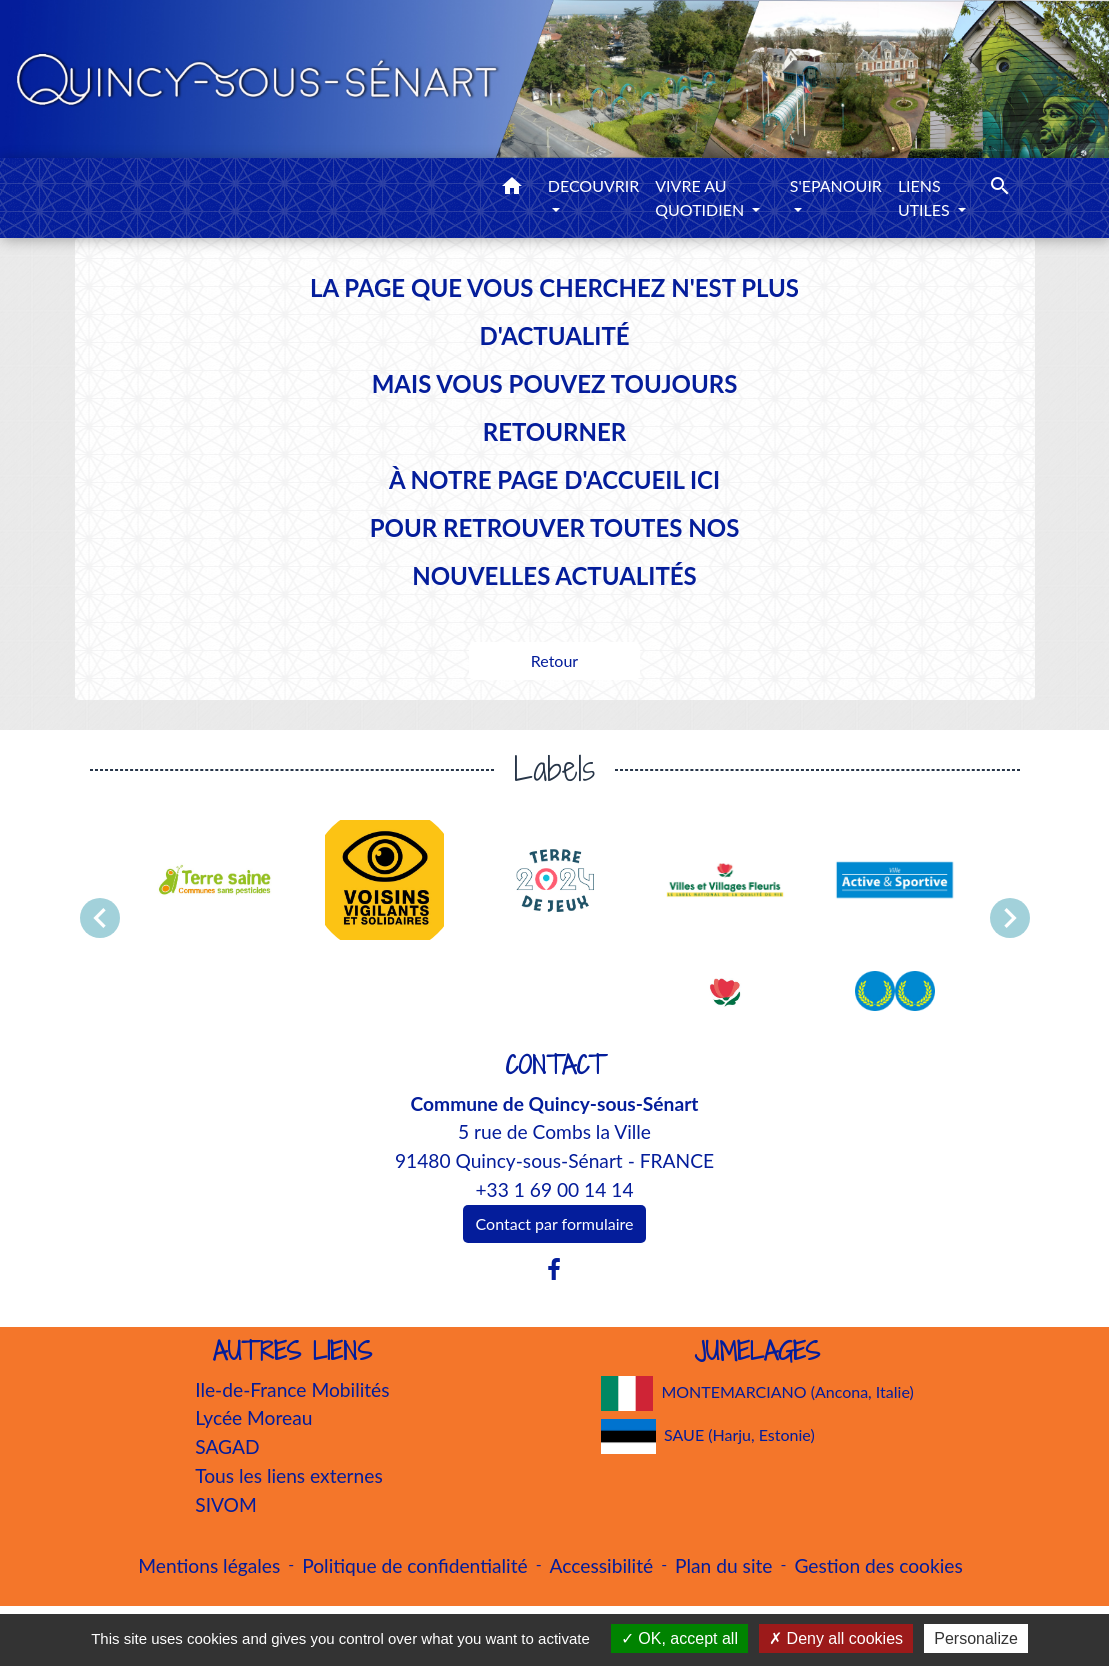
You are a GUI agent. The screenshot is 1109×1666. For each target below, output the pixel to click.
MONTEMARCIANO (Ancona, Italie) (757, 1393)
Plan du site (723, 1565)
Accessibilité (602, 1565)
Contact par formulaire (555, 1223)
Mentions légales (209, 1565)
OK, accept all (679, 1638)
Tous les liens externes (289, 1475)
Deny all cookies (836, 1638)
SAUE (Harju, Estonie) (708, 1436)
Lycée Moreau (253, 1417)
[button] (512, 189)
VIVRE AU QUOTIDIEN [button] (701, 197)
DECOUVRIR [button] (594, 185)
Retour (554, 660)
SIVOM (226, 1504)
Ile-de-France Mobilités (292, 1389)
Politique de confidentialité (414, 1565)
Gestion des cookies (878, 1565)
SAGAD (227, 1446)
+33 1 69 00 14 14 (554, 1189)
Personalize (976, 1638)
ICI (705, 479)
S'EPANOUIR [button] (836, 185)
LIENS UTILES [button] (926, 197)
